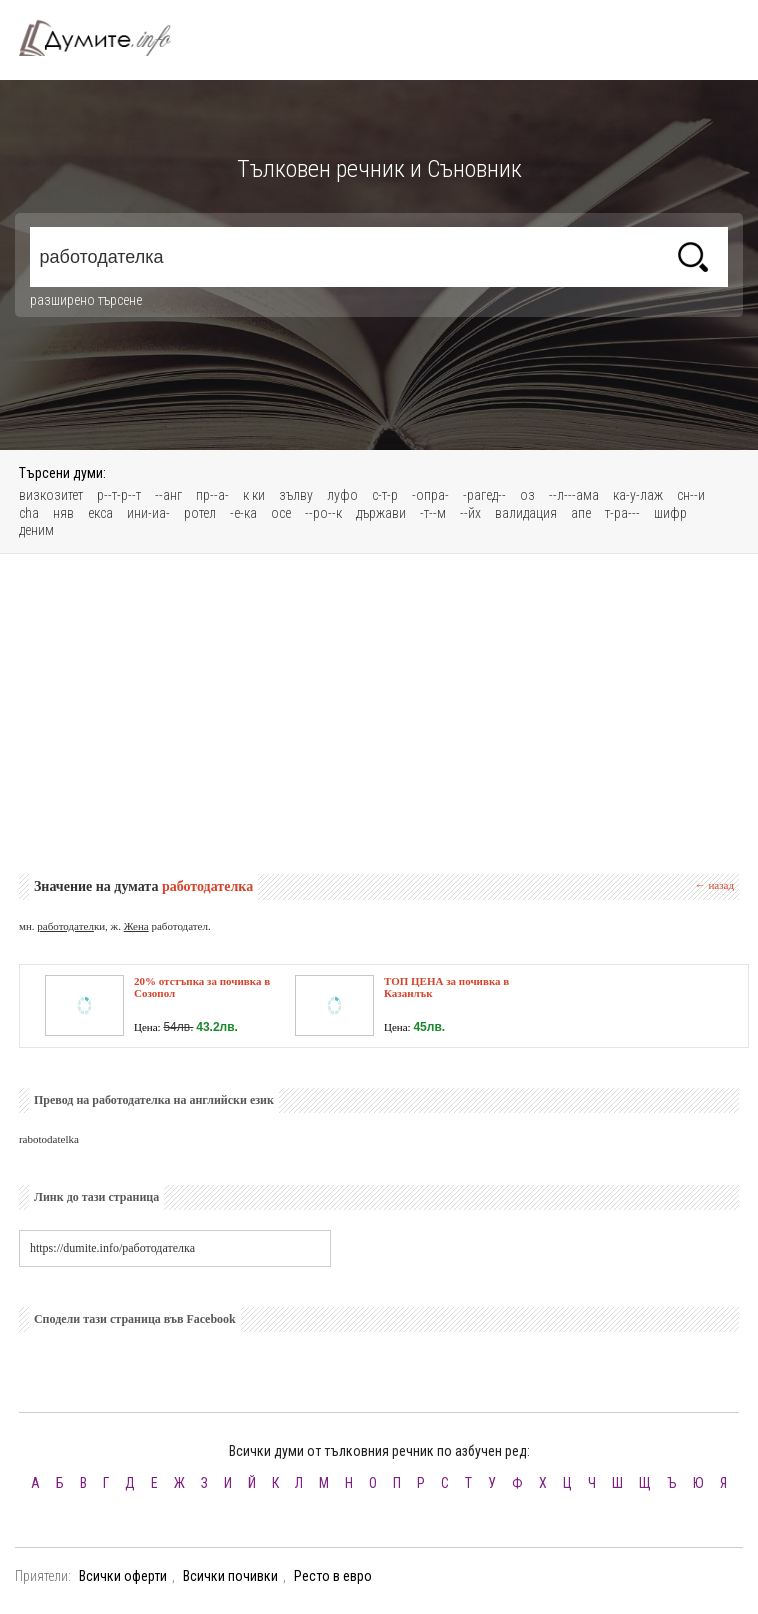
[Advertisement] (379, 714)
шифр (670, 513)
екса (100, 513)
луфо (342, 495)
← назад (714, 885)
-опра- (430, 495)
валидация (526, 513)
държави (381, 513)
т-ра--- (622, 513)
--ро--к (323, 513)
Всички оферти (123, 1576)
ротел (200, 513)
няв (63, 513)
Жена (136, 926)
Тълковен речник (107, 38)
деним (36, 530)
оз (527, 495)
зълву (296, 495)
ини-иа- (148, 513)
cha (29, 513)
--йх (470, 513)
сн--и (691, 495)
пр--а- (212, 495)
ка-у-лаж (638, 495)
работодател (65, 926)
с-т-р (385, 495)
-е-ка (243, 513)
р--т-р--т (119, 495)
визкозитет (51, 495)
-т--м (433, 513)
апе (581, 513)
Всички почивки (230, 1576)
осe (281, 513)
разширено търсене (86, 300)
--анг (168, 495)
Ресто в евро (333, 1576)
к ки (254, 495)
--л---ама (574, 495)
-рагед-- (484, 495)
